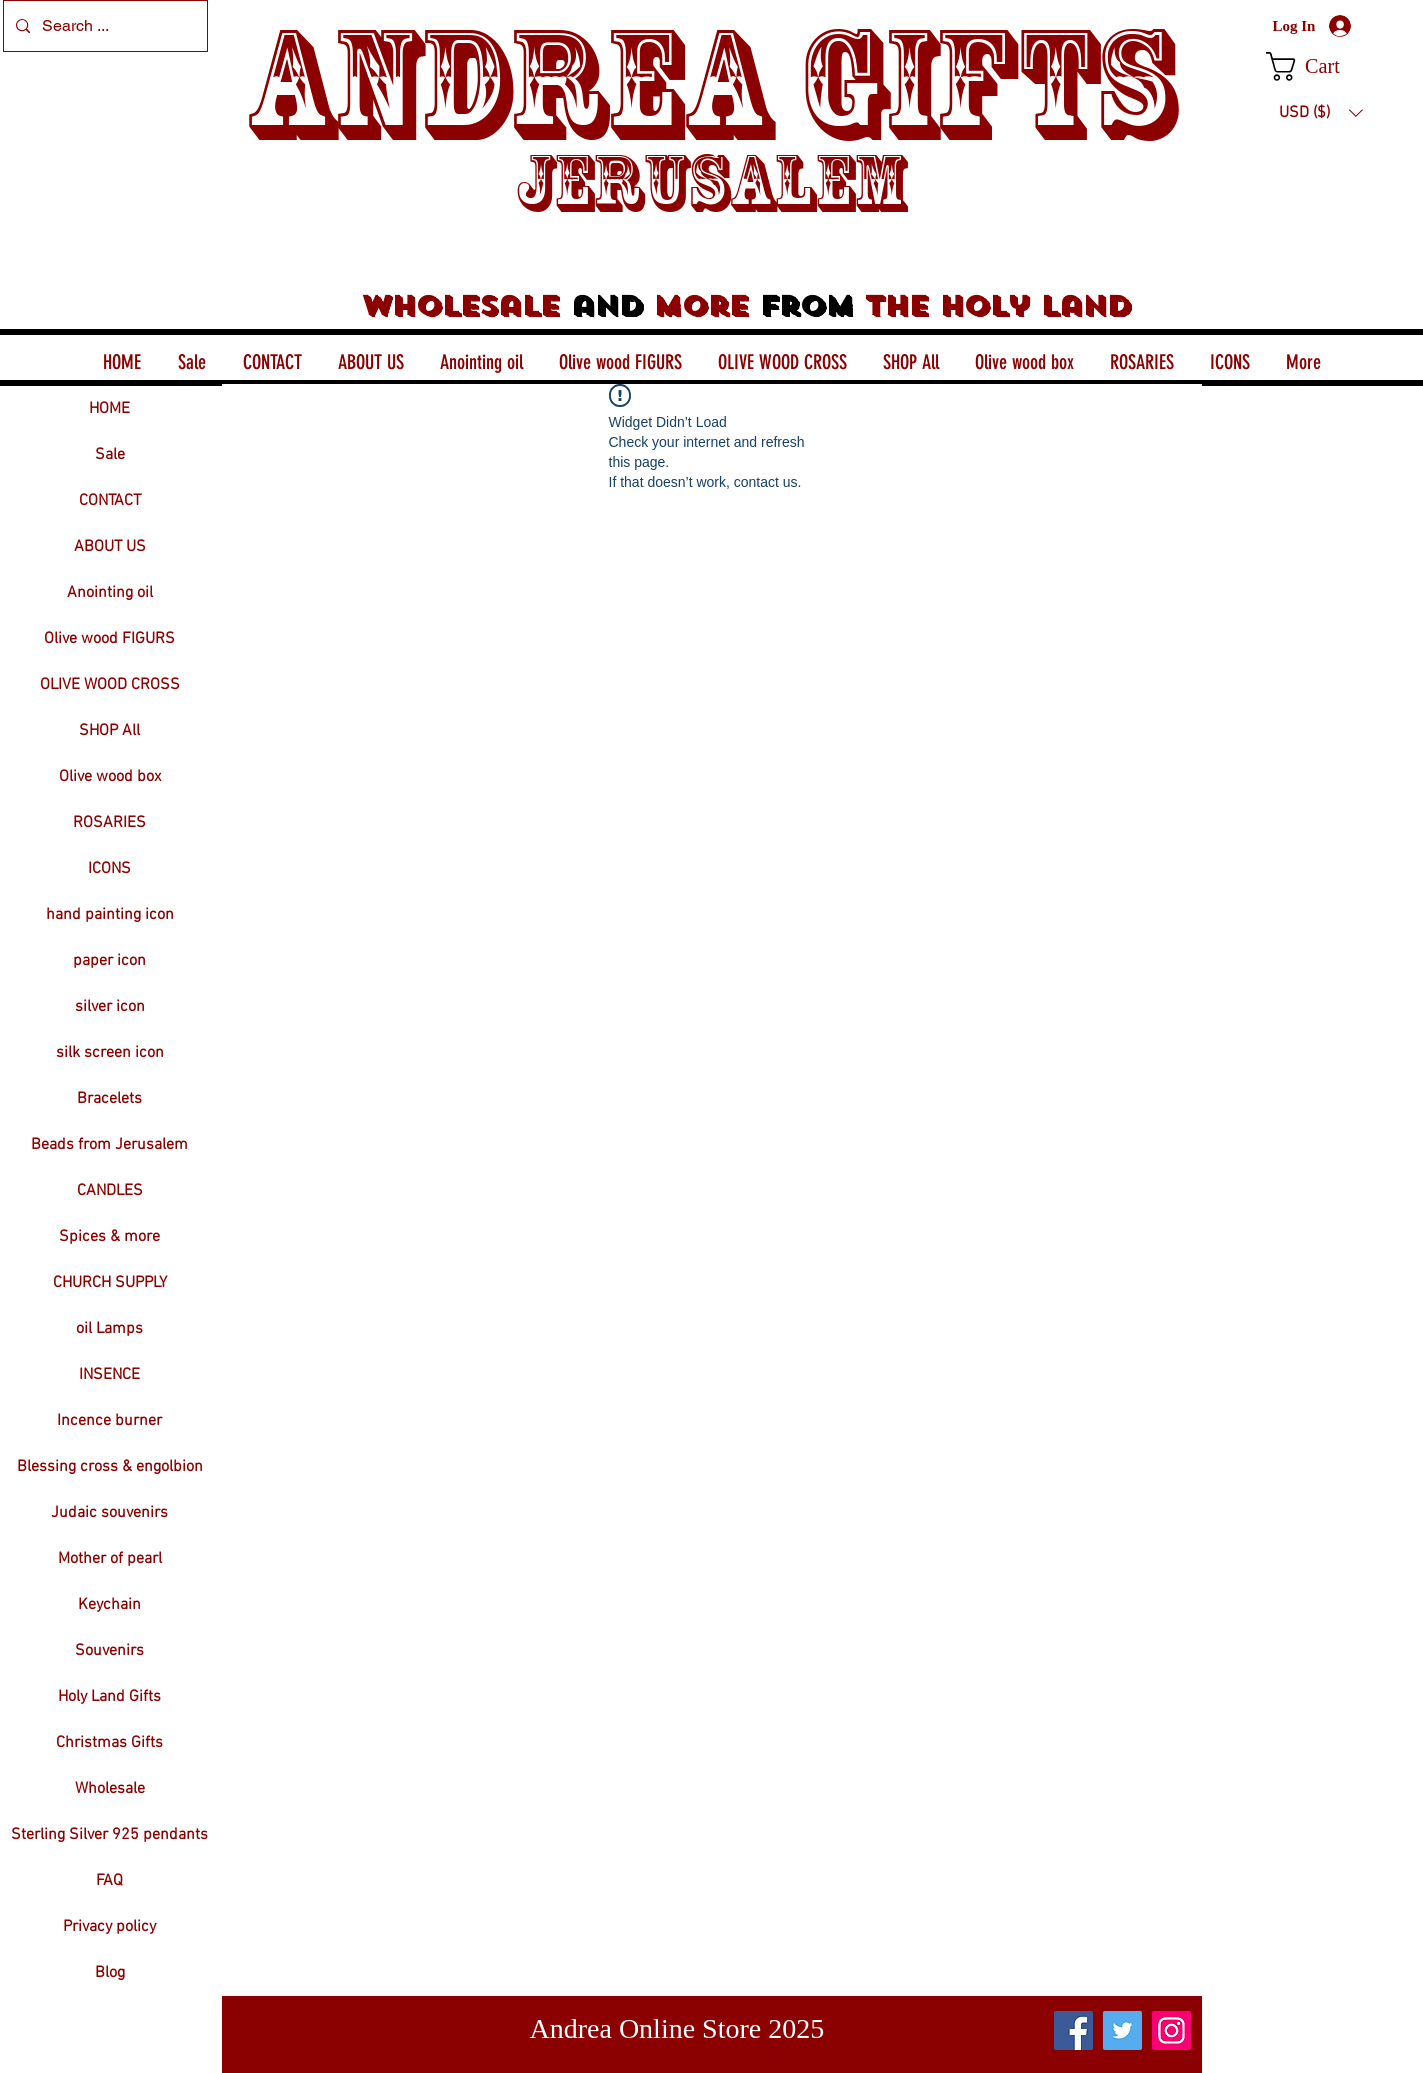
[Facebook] (1073, 2030)
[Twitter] (1122, 2030)
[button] (1320, 66)
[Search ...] (103, 26)
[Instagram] (1171, 2030)
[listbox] (1321, 113)
